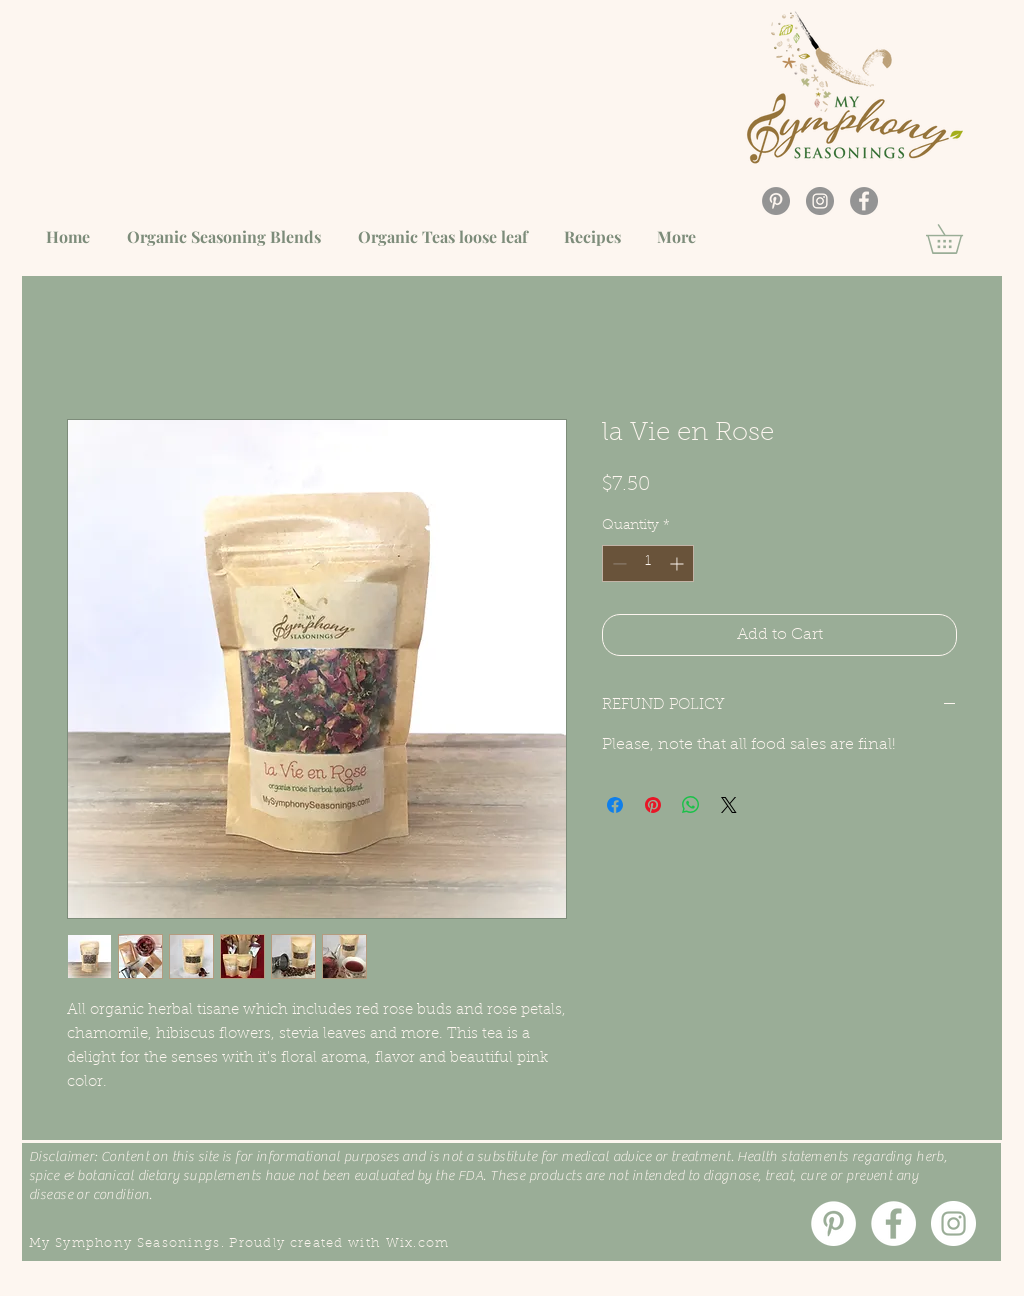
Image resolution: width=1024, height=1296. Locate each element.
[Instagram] (820, 201)
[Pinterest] (776, 201)
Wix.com (418, 1243)
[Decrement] (617, 563)
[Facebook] (864, 201)
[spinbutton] (648, 563)
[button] (958, 239)
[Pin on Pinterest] (653, 805)
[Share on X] (729, 805)
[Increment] (678, 563)
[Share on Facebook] (615, 805)
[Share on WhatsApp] (691, 805)
